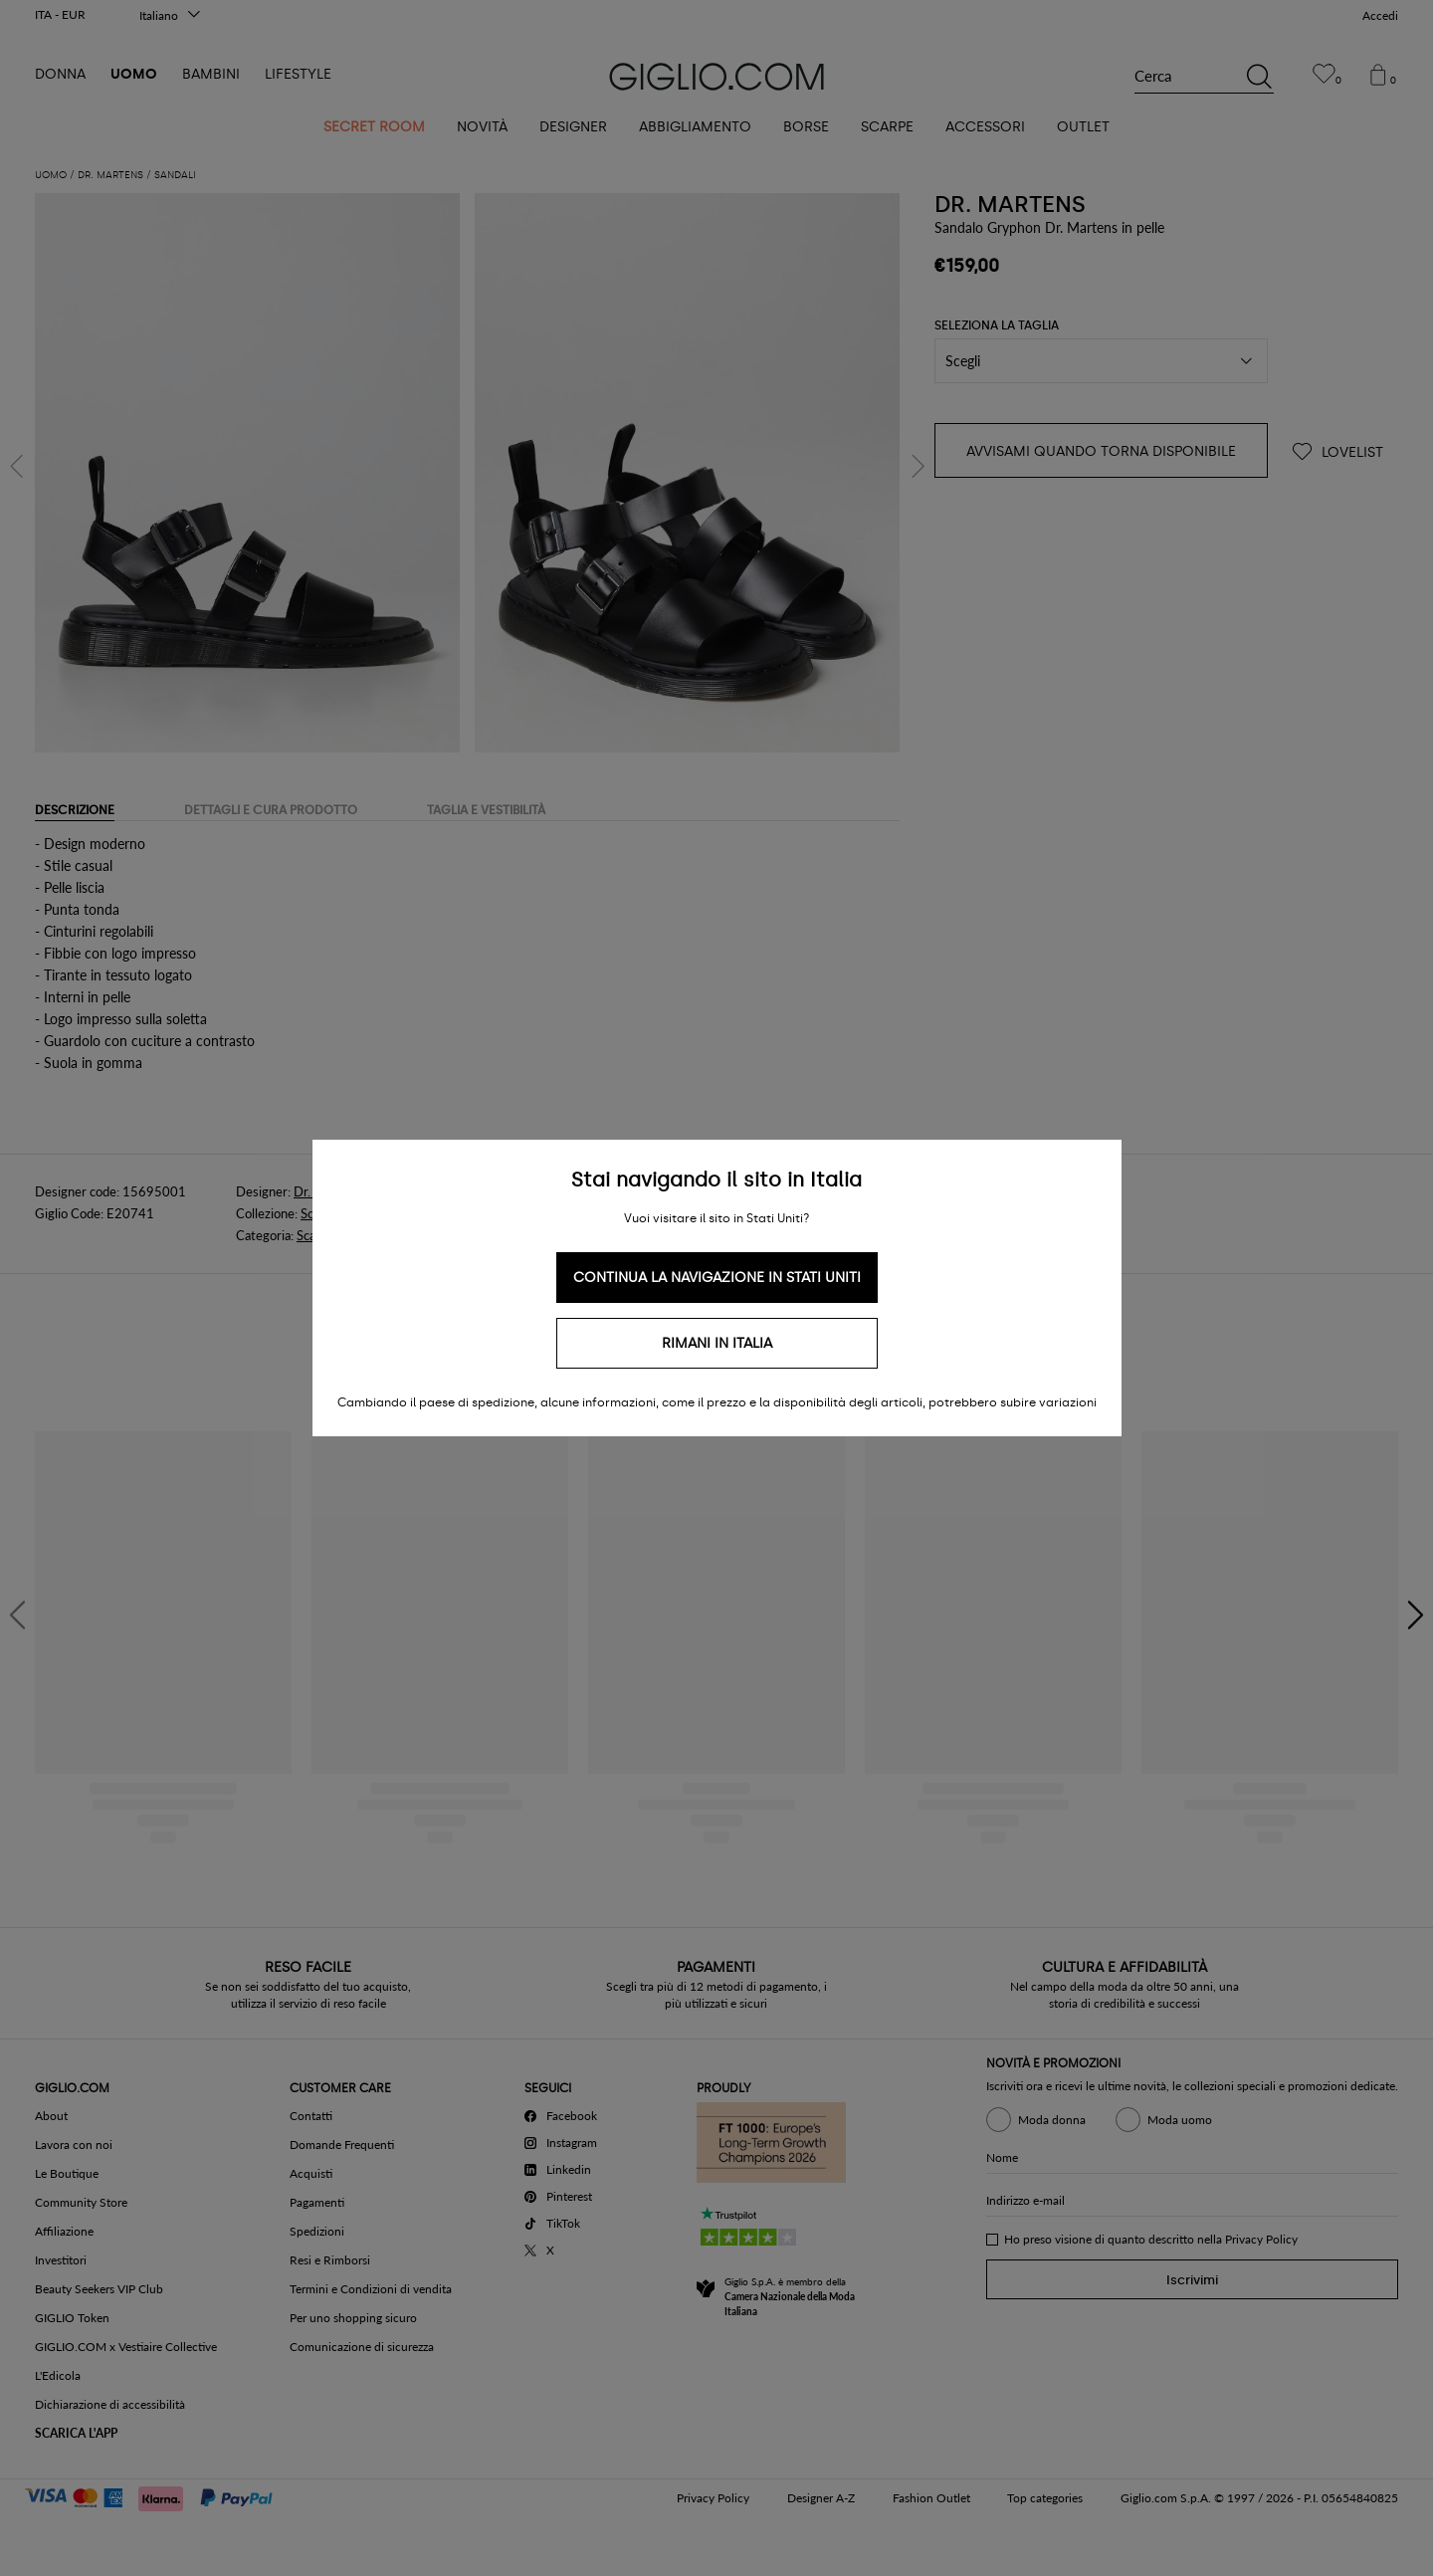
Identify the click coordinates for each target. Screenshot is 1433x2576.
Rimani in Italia (717, 1343)
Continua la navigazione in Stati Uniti (717, 1277)
